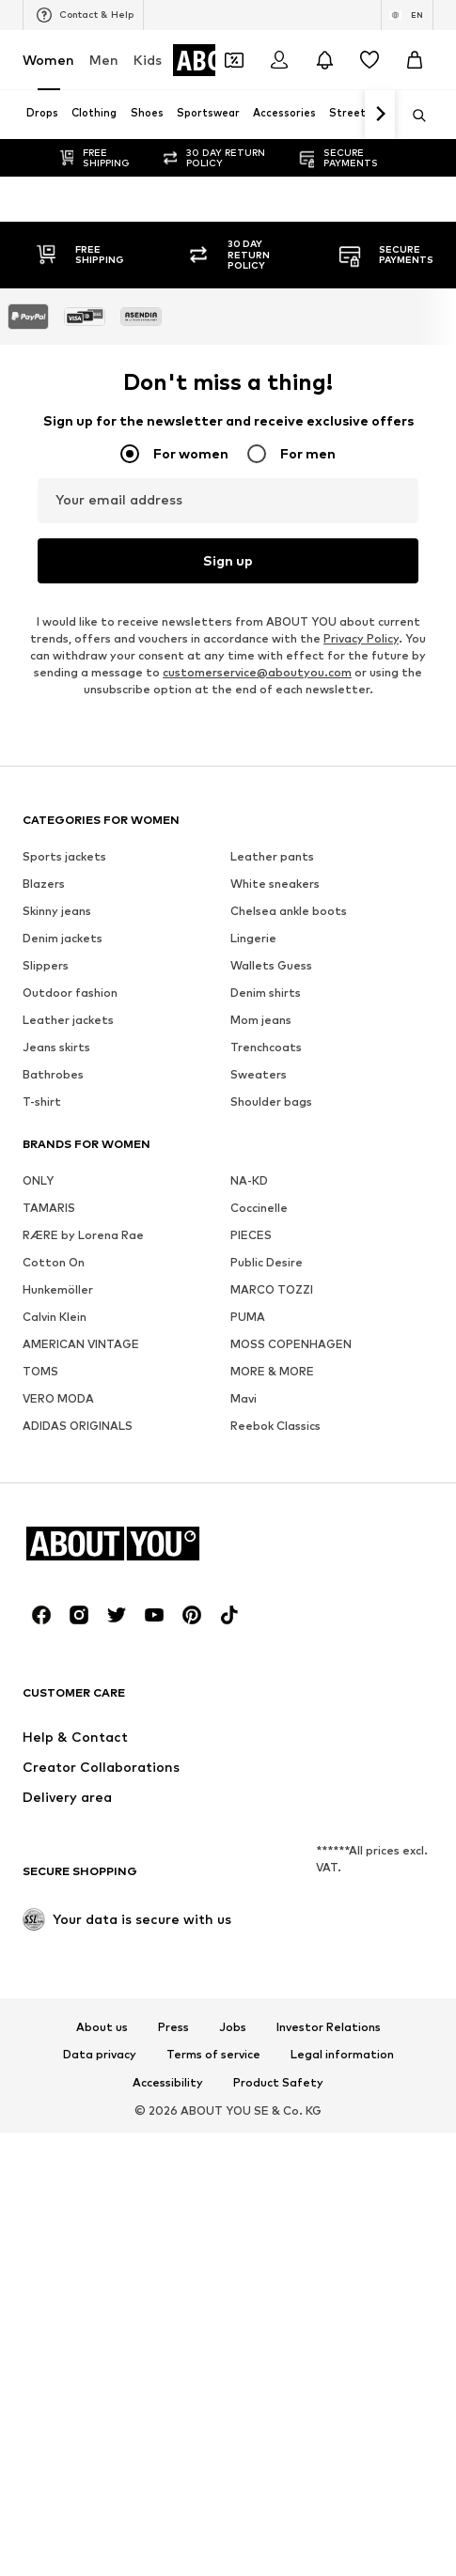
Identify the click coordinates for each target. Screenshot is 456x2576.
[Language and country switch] (407, 15)
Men (103, 60)
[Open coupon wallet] (234, 60)
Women (48, 60)
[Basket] (414, 60)
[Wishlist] (369, 60)
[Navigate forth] (380, 114)
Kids (148, 60)
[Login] (279, 60)
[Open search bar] (413, 115)
